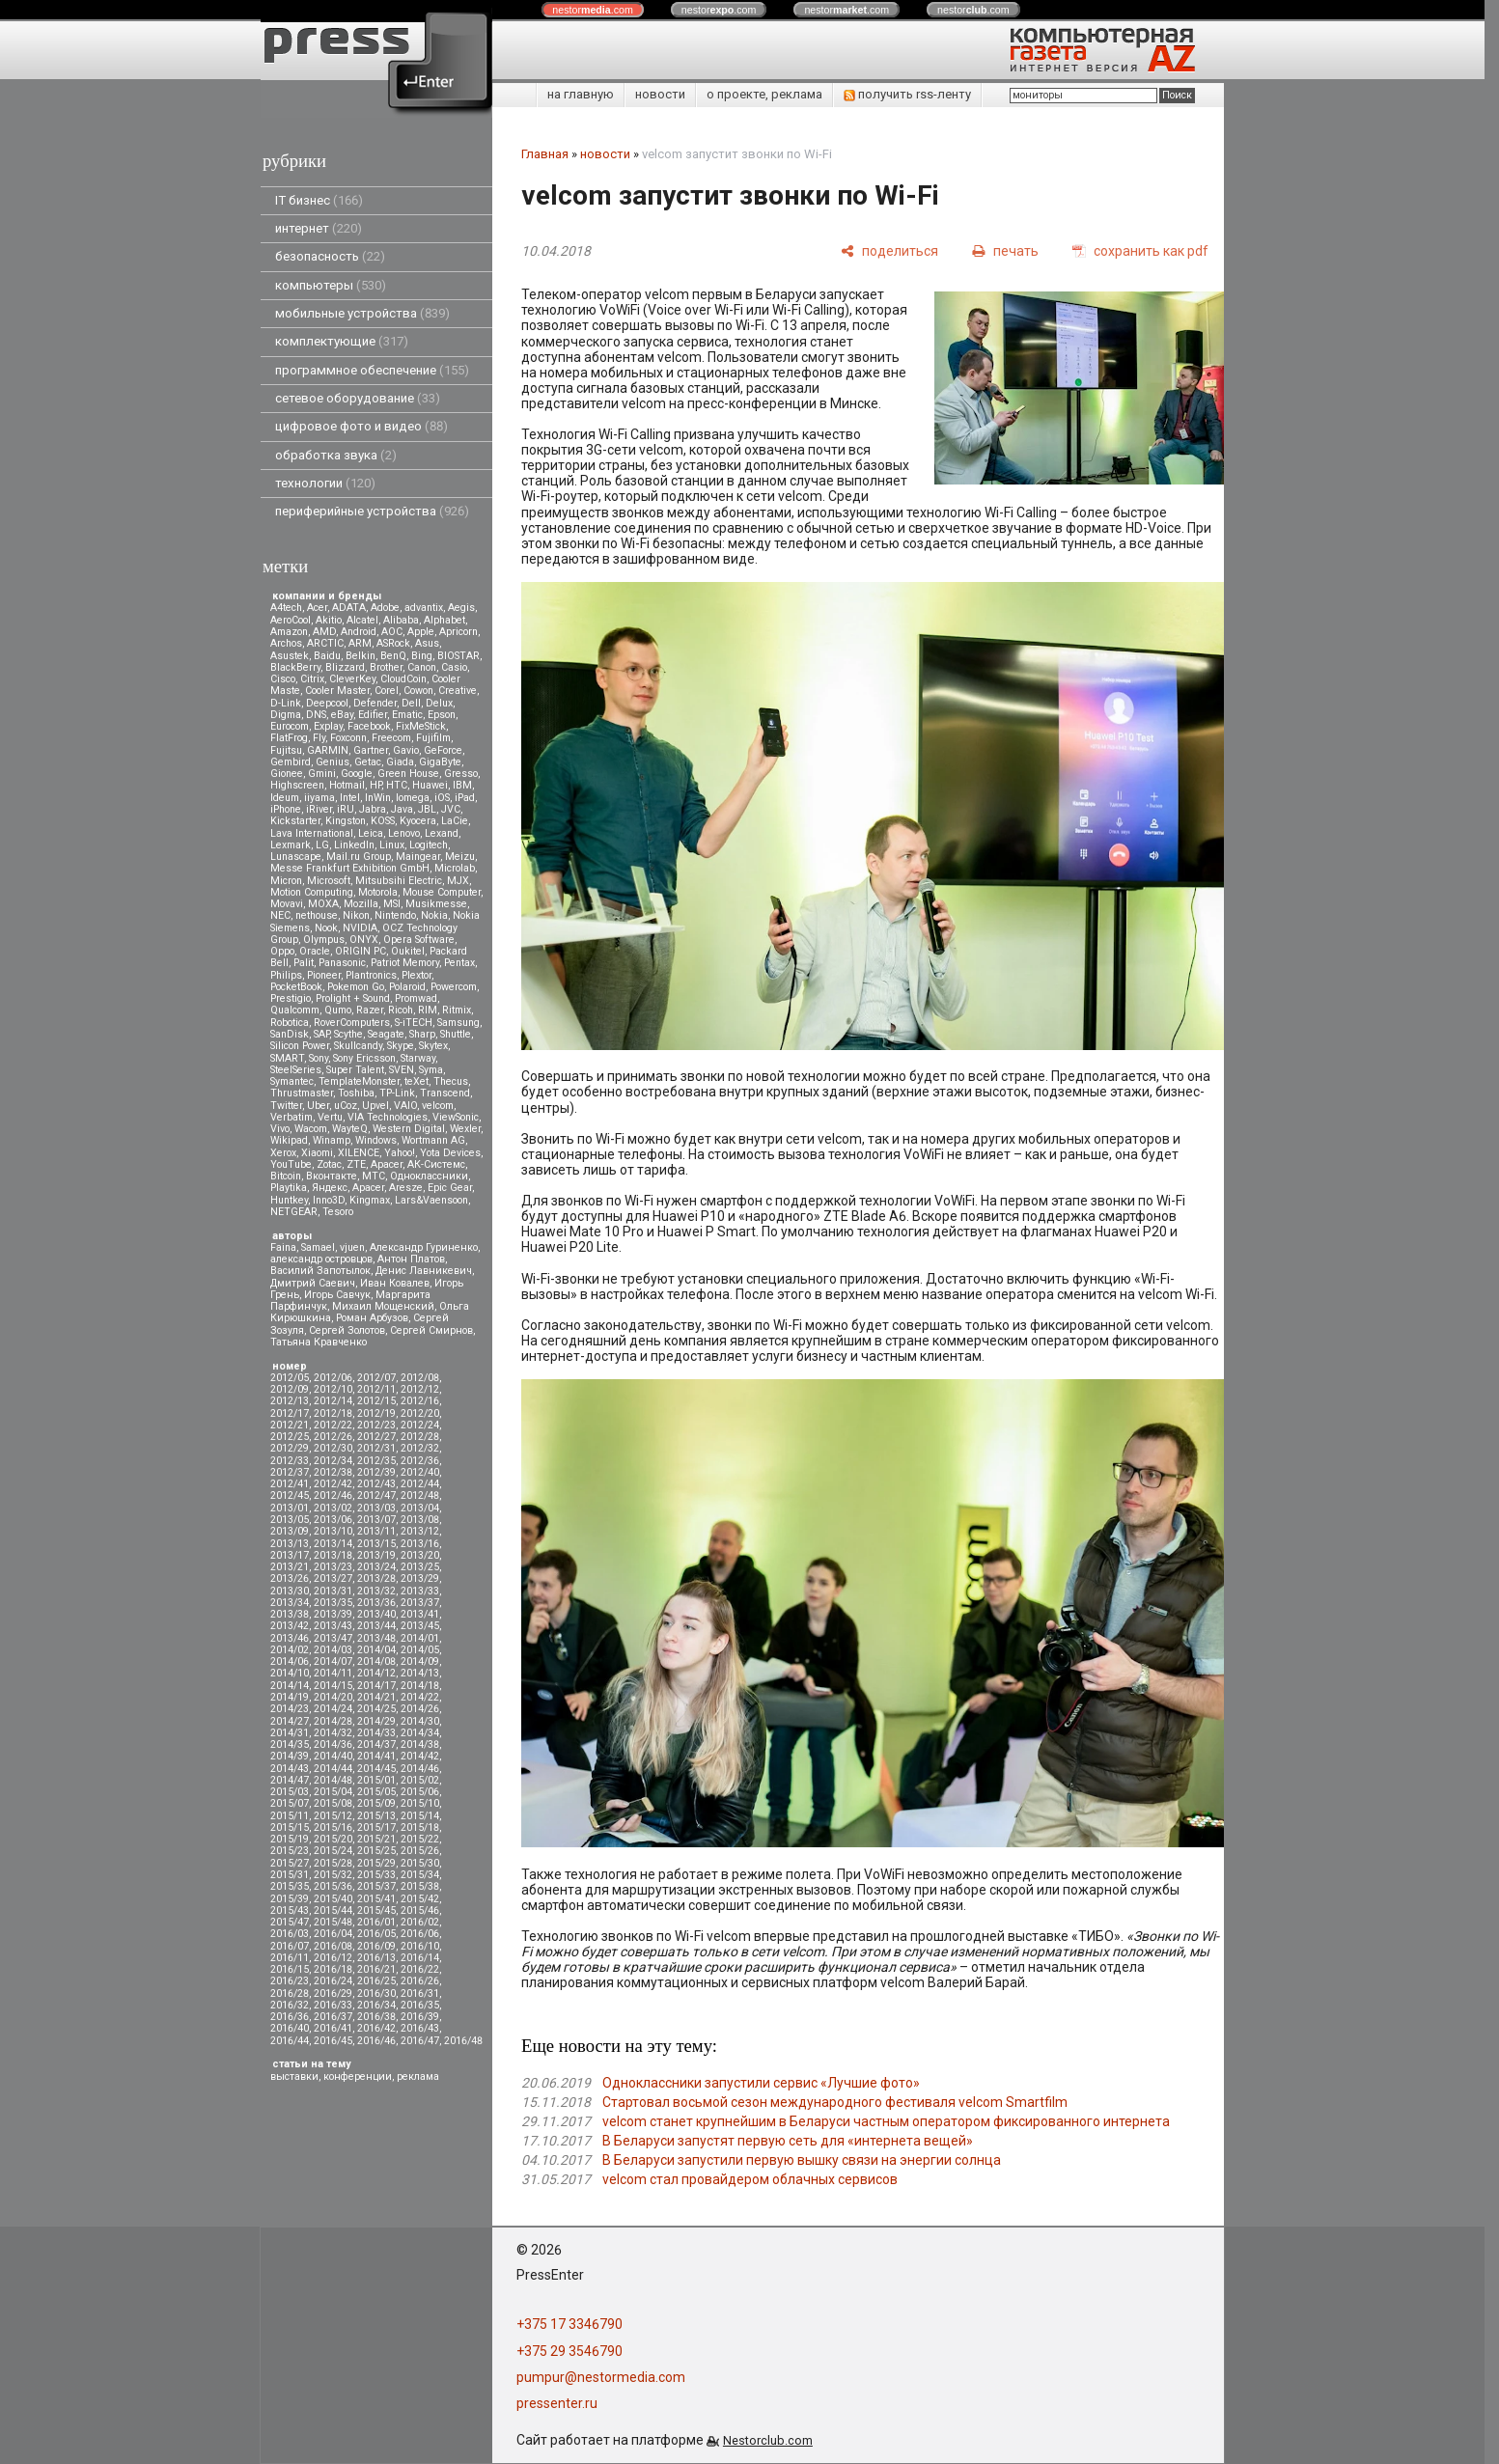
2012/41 (289, 1484)
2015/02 (420, 1780)
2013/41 (420, 1614)
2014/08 (376, 1661)
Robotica (289, 1022)
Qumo (337, 1010)
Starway (418, 1058)
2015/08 (333, 1803)
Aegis (461, 607)
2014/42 (420, 1756)
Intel (350, 797)
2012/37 (289, 1472)
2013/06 (333, 1519)
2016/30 (376, 1993)
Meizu (460, 856)
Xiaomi (317, 1153)
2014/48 (333, 1780)
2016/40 (289, 2028)
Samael (318, 1247)
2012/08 (420, 1377)
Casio (454, 667)
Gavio (406, 750)
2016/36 (289, 2016)
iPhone (285, 809)
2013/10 (333, 1531)
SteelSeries (295, 1070)
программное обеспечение (372, 370)
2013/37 (420, 1602)
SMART (287, 1058)
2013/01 (289, 1508)
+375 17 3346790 (569, 2324)
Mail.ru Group (358, 856)
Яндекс (329, 1187)
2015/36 (333, 1886)
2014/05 (420, 1650)
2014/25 (376, 1709)
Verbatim (291, 1117)
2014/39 (289, 1756)
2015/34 (420, 1875)
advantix (423, 607)
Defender (375, 703)
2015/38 (420, 1886)
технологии (325, 483)
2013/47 (333, 1638)
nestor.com (592, 9)
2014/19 (289, 1697)
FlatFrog (289, 738)
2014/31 (289, 1733)
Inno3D (329, 1200)
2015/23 (289, 1850)
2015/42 (420, 1899)
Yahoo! (399, 1153)
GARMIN (327, 750)
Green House (408, 773)
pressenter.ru (556, 2403)
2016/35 (420, 2005)
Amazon (289, 631)
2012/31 (376, 1448)
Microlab (454, 868)
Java (402, 809)
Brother (386, 667)
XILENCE (358, 1153)
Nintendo (395, 915)
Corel (387, 690)
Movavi (286, 904)
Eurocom (289, 726)
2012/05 (289, 1377)
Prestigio (290, 998)
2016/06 (420, 1933)
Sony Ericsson (364, 1058)
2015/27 (289, 1863)
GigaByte (440, 762)
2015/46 (420, 1910)
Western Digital (409, 1128)
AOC (392, 631)
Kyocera (418, 821)
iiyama (319, 797)
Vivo (280, 1128)
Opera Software (419, 939)
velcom (438, 1105)
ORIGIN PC (360, 951)
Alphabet (444, 620)
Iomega (413, 797)
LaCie (454, 821)
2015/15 (289, 1827)
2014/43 (289, 1768)
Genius (332, 762)
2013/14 (333, 1543)
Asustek (289, 656)
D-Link (285, 703)
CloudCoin (403, 679)
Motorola (378, 892)
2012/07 (376, 1377)
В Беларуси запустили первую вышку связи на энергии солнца (801, 2160)
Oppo (282, 951)
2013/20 (420, 1555)
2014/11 (333, 1673)
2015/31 (289, 1875)
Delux (439, 703)
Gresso (461, 773)
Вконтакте (331, 1176)
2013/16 (420, 1543)
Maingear (418, 856)
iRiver (319, 809)
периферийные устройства (372, 511)
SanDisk (289, 1034)
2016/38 (376, 2016)
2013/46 (289, 1638)
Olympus (324, 939)
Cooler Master (337, 690)
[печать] (1005, 250)
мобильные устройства (362, 313)
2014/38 (420, 1744)
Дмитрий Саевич (312, 1283)
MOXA (323, 904)
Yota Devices (450, 1153)
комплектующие (341, 341)
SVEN (401, 1070)
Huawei (430, 785)
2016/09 (376, 1946)
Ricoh (400, 1010)
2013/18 (333, 1555)
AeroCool (290, 620)
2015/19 (289, 1839)
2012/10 (333, 1389)
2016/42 (376, 2028)
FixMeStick (421, 726)
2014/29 (376, 1721)
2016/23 (289, 1981)
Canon (421, 667)
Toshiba (356, 1093)
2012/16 (420, 1401)
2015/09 (376, 1803)
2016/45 (333, 2041)
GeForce (443, 750)
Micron (286, 880)
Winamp (331, 1140)
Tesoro (337, 1211)
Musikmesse (436, 904)
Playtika (288, 1187)
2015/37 (376, 1886)
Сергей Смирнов (431, 1330)
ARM (360, 643)
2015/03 (289, 1792)
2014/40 (333, 1756)
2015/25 (376, 1850)
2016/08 (333, 1946)
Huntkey (289, 1200)
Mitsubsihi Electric (398, 880)
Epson (442, 714)
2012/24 (420, 1425)
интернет (318, 228)
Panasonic (342, 962)
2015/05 (376, 1792)
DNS (316, 714)
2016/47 (420, 2041)
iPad (465, 797)
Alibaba (401, 620)
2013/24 (376, 1567)
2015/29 (376, 1863)
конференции (357, 2076)
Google (357, 773)
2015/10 (420, 1803)
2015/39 (289, 1899)
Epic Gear (450, 1187)
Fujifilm (433, 738)
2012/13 (289, 1401)
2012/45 (289, 1495)
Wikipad (289, 1140)
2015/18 (420, 1827)
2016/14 (420, 1958)
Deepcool (327, 703)
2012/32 (420, 1448)
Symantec (292, 1081)
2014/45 (376, 1768)
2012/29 (289, 1448)
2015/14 (420, 1816)
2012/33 (289, 1460)
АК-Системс (436, 1164)
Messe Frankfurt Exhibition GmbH (350, 868)
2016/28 (289, 1993)
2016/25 (376, 1981)
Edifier (372, 714)
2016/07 (289, 1946)
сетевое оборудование (357, 398)
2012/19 (376, 1413)
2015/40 (333, 1899)
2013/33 (420, 1591)
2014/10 (289, 1673)
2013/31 (333, 1591)
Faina (283, 1247)
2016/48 (463, 2041)
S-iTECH (413, 1022)
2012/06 (333, 1377)
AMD (324, 631)
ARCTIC (325, 643)
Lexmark (290, 845)
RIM (427, 1010)
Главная (545, 154)
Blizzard (345, 667)
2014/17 (376, 1685)
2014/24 (333, 1709)
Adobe (385, 607)
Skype (400, 1045)
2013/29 (420, 1578)
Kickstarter (295, 821)
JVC (450, 809)
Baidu (327, 656)
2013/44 (376, 1626)
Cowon (418, 690)
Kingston (345, 821)
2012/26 (333, 1436)
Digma (285, 714)
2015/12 (333, 1816)
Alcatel (362, 620)
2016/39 (420, 2016)
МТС (373, 1176)
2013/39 (333, 1614)
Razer (369, 1010)
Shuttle (455, 1034)
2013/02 (333, 1508)
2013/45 (420, 1626)
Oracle (314, 951)
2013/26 (289, 1578)
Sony (318, 1058)
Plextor (416, 975)
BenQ (393, 656)
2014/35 (289, 1744)
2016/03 (289, 1933)
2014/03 (333, 1650)
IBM (462, 785)
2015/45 (376, 1910)
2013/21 (289, 1567)
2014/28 (333, 1721)
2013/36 (376, 1602)
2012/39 (376, 1472)
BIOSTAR (458, 656)
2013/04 (420, 1508)
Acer (317, 607)
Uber (318, 1105)
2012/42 (333, 1484)
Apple (420, 631)
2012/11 (376, 1389)
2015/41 (376, 1899)
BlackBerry (295, 667)
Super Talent (355, 1070)
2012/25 (289, 1436)
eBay (342, 714)
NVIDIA (360, 928)
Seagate (386, 1034)
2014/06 (289, 1661)
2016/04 (333, 1933)
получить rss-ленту (907, 94)
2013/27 (333, 1578)
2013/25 (420, 1567)
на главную (580, 94)
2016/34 (376, 2005)
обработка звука (336, 455)
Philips (286, 975)
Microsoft (328, 880)
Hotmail (347, 785)
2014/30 (420, 1721)
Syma (431, 1070)
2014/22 (420, 1697)
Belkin (360, 656)
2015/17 (376, 1827)
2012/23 (376, 1425)
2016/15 (289, 1969)
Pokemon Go (355, 987)
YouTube (291, 1164)
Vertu (330, 1117)
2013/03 (376, 1508)
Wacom (310, 1128)
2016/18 (333, 1969)
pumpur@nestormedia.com (600, 2377)
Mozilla (361, 904)
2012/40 (420, 1472)
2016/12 (333, 1958)
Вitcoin (285, 1176)
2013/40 (376, 1614)
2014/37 (376, 1744)
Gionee (286, 773)
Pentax (459, 962)
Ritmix (456, 1010)
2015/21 (376, 1839)
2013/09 (289, 1531)
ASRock (393, 643)
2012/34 (333, 1460)
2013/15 (376, 1543)
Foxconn (348, 738)
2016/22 (420, 1969)
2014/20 (333, 1697)
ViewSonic (455, 1117)
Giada (400, 762)
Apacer (368, 1187)
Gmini (322, 773)
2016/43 (420, 2028)
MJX (458, 880)
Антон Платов (411, 1259)
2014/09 (420, 1661)
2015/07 (289, 1803)
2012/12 (420, 1389)
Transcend (445, 1093)
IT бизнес (319, 200)
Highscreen (297, 785)
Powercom (453, 987)
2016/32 (289, 2005)
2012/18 (333, 1413)
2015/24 (333, 1850)
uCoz (345, 1105)
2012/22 (333, 1425)
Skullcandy (358, 1045)
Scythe (348, 1034)
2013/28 (376, 1578)
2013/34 (289, 1602)
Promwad (416, 998)
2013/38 (289, 1614)
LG (322, 845)
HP (375, 785)
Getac (367, 762)
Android (358, 631)
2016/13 (376, 1958)
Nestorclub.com (768, 2440)
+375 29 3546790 (569, 2351)
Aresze (406, 1187)
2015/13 (376, 1816)
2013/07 (376, 1519)
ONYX (363, 939)
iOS (442, 797)
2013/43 (333, 1626)
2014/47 (289, 1780)
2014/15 (333, 1685)
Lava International (311, 833)
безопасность (330, 256)
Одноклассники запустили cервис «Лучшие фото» (761, 2082)
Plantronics (371, 975)
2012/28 (420, 1436)
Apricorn (458, 631)
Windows (376, 1140)
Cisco (282, 679)
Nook (326, 928)
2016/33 (333, 2005)
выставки (294, 2076)
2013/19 (376, 1555)
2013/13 (289, 1543)
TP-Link (397, 1093)
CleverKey (352, 679)
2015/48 (333, 1922)
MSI (392, 904)
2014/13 (420, 1673)
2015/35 (289, 1886)
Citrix (312, 679)
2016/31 (420, 1993)
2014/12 (376, 1673)
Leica (370, 833)
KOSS (383, 821)
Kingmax (369, 1200)
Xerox (283, 1153)
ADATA (349, 607)
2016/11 (289, 1958)
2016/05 (376, 1933)
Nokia (434, 915)
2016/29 (333, 1993)
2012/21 (289, 1425)
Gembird (290, 762)
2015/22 (420, 1839)
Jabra (372, 809)
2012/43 (376, 1484)
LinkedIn (354, 845)
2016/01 (376, 1922)
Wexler (465, 1128)
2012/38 (333, 1472)
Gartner (370, 750)
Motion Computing (311, 892)
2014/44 (333, 1768)
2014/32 (333, 1733)
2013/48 (376, 1638)
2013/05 (289, 1519)
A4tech (286, 607)
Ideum (284, 797)
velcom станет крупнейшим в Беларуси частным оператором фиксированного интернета (886, 2121)
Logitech (428, 845)
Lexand (441, 833)
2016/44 (289, 2041)
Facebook (369, 726)
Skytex (433, 1045)
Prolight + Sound (353, 998)
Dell (411, 703)
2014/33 (376, 1733)
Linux (391, 845)
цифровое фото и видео (361, 426)
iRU (345, 809)
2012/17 (289, 1413)
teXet (416, 1081)
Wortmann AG (433, 1140)
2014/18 (420, 1685)
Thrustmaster (301, 1093)
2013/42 (289, 1626)
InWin (378, 797)
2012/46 (333, 1495)
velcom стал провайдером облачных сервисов (750, 2179)
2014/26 (420, 1709)
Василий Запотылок (320, 1270)
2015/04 (333, 1792)
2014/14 (289, 1685)
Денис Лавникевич (423, 1270)
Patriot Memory (405, 962)
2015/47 (289, 1922)
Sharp (422, 1034)
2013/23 (333, 1567)
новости (660, 94)
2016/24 (333, 1981)
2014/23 (289, 1709)
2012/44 (420, 1484)
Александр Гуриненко (424, 1247)
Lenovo (404, 833)
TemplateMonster (359, 1081)
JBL (427, 809)
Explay (328, 726)
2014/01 (420, 1638)
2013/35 (333, 1602)
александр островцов (321, 1259)
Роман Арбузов (372, 1318)
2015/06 (420, 1792)
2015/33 (376, 1875)
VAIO (405, 1105)
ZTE (356, 1164)
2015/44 (333, 1910)
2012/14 (333, 1401)
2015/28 (333, 1863)
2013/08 (420, 1519)
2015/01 (376, 1780)
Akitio (329, 620)
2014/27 (289, 1721)
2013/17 (289, 1555)
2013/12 (420, 1531)
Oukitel (408, 951)
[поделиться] (889, 250)
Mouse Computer (442, 892)
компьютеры (330, 285)
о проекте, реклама (764, 94)
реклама (418, 2076)
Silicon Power (299, 1045)
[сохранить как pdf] (1140, 250)
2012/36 (420, 1460)
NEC (280, 915)
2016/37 (333, 2016)
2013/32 (376, 1591)
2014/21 (376, 1697)
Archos (286, 643)
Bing (421, 656)
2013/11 (376, 1531)
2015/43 (289, 1910)
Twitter (286, 1105)
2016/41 (333, 2028)
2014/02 (289, 1650)
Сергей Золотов (347, 1330)
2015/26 (420, 1850)
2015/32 (333, 1875)
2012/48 (420, 1495)
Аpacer (387, 1164)
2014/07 (333, 1661)
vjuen (352, 1247)
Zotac (329, 1164)
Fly (319, 738)
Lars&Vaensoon (431, 1200)
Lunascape (295, 856)
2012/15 (376, 1401)
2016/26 (420, 1981)
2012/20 (420, 1413)
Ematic (407, 714)
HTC (396, 785)
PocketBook (296, 987)
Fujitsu (286, 750)
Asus (427, 643)
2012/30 (333, 1448)
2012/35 (376, 1460)
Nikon (356, 915)
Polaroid (407, 987)
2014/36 (333, 1744)
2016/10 (420, 1946)
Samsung (458, 1022)
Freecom (391, 738)
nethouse (316, 915)
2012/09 (289, 1389)
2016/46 (376, 2041)
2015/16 (333, 1827)
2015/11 (289, 1816)
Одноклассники (429, 1176)
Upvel (375, 1105)
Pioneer (324, 975)
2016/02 (420, 1922)
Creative (457, 690)
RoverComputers (352, 1022)
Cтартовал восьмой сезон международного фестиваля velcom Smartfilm (835, 2102)
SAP (321, 1034)
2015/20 (333, 1839)
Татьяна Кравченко (318, 1342)
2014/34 (420, 1733)
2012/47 (376, 1495)
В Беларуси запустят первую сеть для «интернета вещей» (787, 2140)
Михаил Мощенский (383, 1306)
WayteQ (350, 1128)
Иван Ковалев (395, 1283)
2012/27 (376, 1436)
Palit (303, 962)
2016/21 (376, 1969)
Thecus (450, 1081)
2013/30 (289, 1591)
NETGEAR (294, 1211)
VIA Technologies (387, 1117)
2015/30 (420, 1863)
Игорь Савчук (337, 1294)
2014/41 (376, 1756)
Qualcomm (294, 1010)
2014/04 (376, 1650)
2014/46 (420, 1768)
